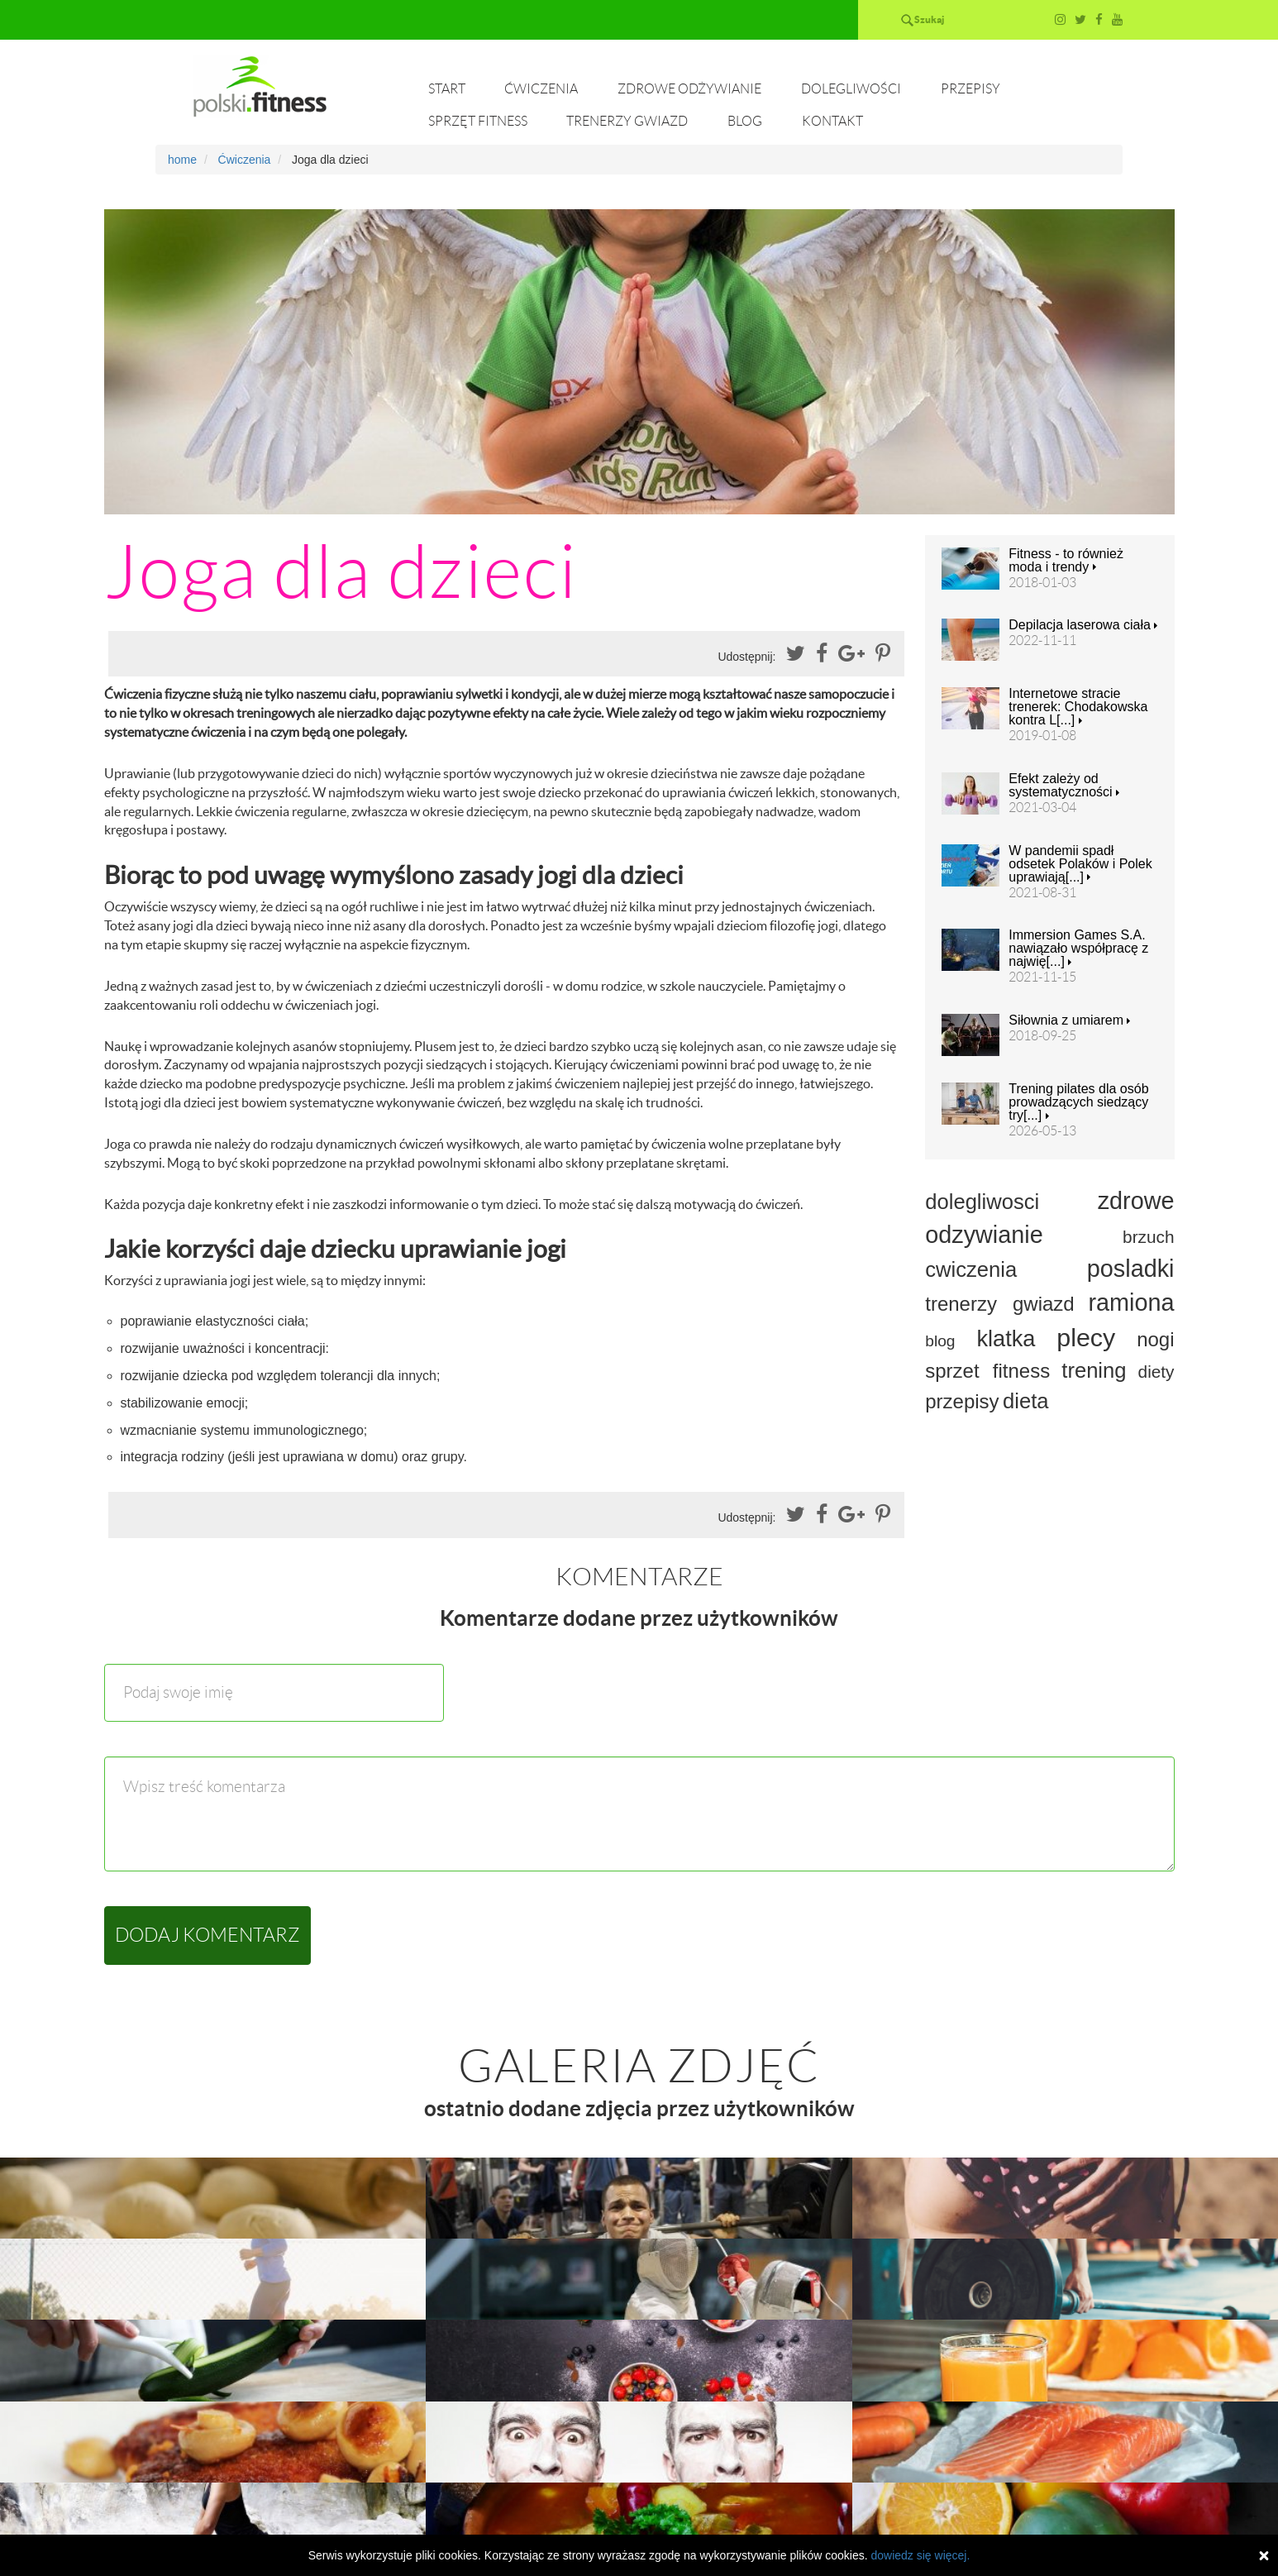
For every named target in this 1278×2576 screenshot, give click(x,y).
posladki (1131, 1268)
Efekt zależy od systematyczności (1064, 785)
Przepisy (970, 89)
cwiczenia (971, 1269)
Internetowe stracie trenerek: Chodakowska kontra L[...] (1078, 707)
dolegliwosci (982, 1201)
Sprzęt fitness (477, 121)
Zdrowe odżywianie (689, 89)
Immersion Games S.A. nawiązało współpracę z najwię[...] (1078, 948)
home (182, 159)
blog (940, 1341)
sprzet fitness (987, 1371)
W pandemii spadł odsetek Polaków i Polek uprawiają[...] (1080, 864)
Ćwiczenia (541, 89)
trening (1093, 1370)
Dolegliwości (851, 89)
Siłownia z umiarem (1069, 1020)
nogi (1155, 1339)
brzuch (1148, 1236)
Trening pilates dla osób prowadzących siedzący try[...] (1078, 1102)
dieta (1026, 1400)
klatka (1005, 1338)
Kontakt (832, 121)
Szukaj (929, 19)
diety (1156, 1371)
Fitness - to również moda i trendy (1066, 560)
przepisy (962, 1401)
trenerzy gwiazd (999, 1304)
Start (446, 89)
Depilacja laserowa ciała (1083, 625)
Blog (744, 121)
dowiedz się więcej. (920, 2555)
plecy (1085, 1337)
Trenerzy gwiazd (627, 121)
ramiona (1131, 1302)
